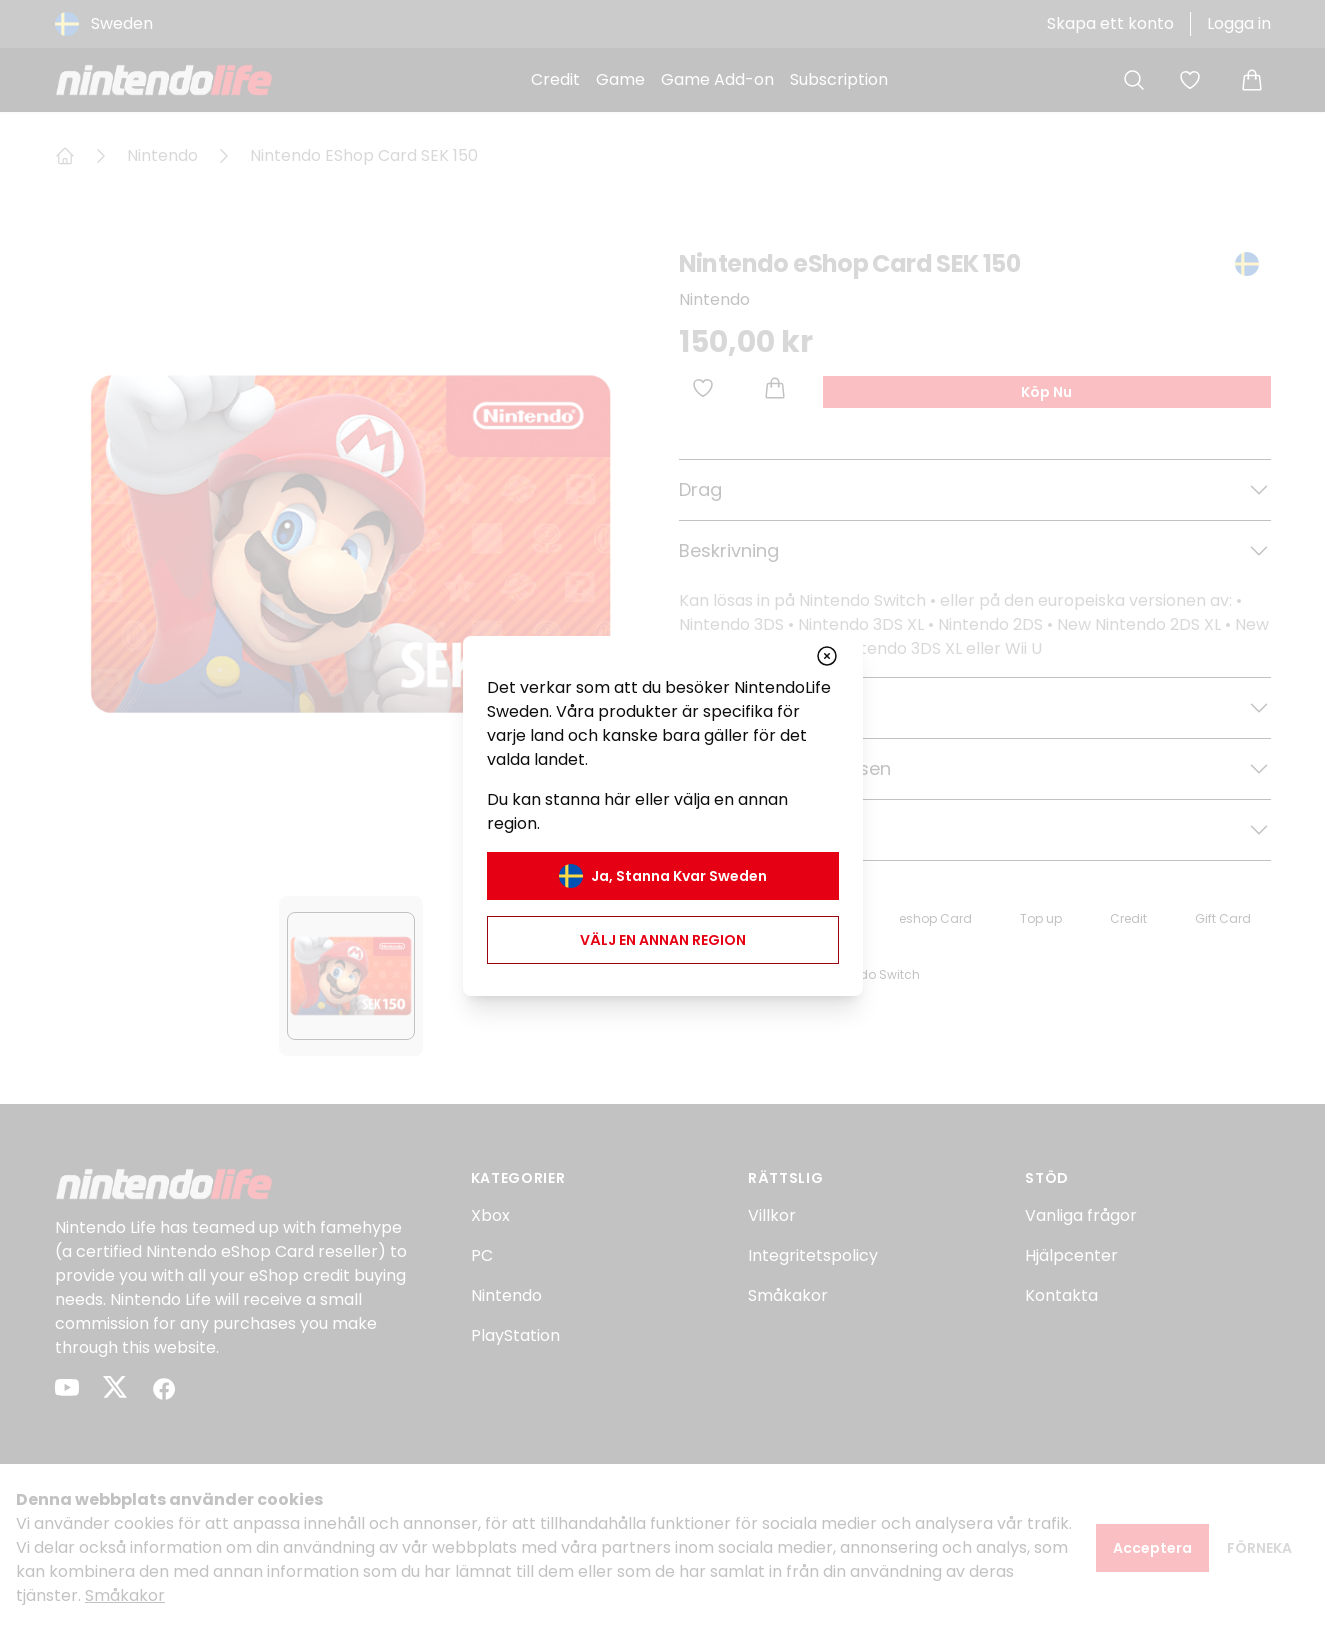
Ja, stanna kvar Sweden (663, 876)
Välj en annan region (663, 940)
